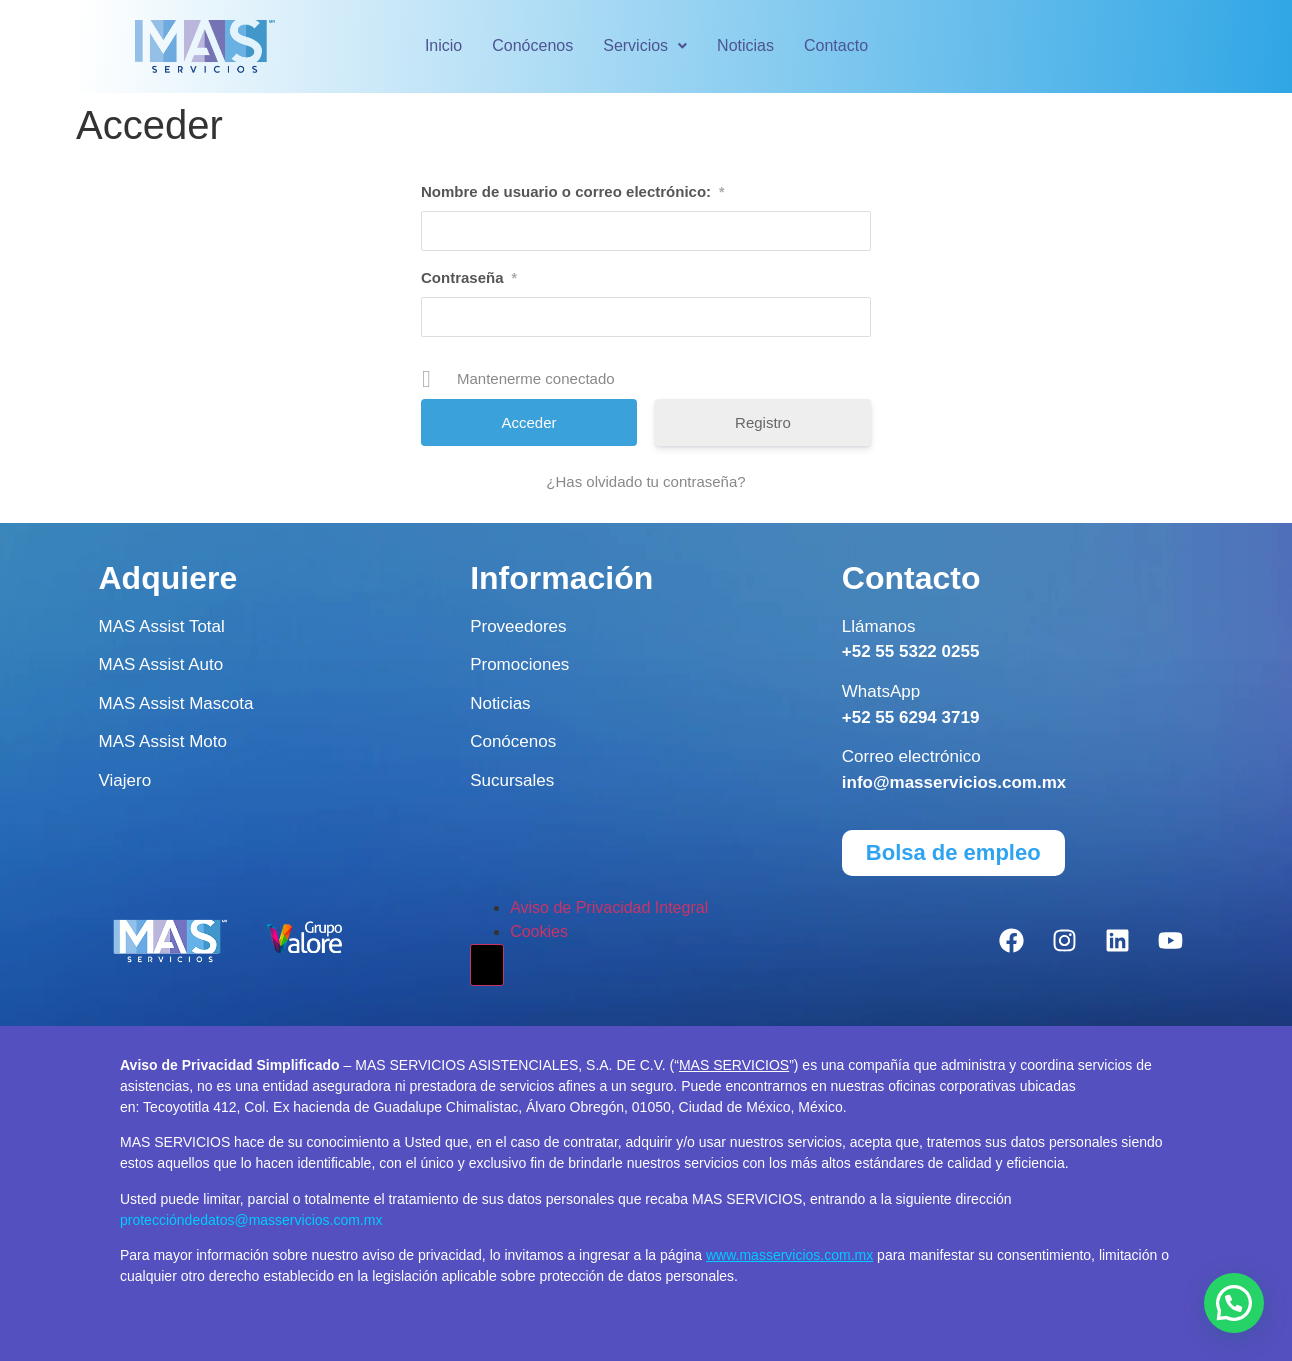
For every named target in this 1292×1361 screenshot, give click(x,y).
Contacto (836, 45)
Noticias (745, 45)
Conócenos (532, 45)
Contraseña (469, 278)
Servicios (645, 45)
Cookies (539, 931)
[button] (645, 46)
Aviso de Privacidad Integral (609, 907)
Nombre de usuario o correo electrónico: (573, 192)
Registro (763, 422)
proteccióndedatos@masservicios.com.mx (251, 1220)
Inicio (443, 45)
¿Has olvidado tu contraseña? (645, 481)
